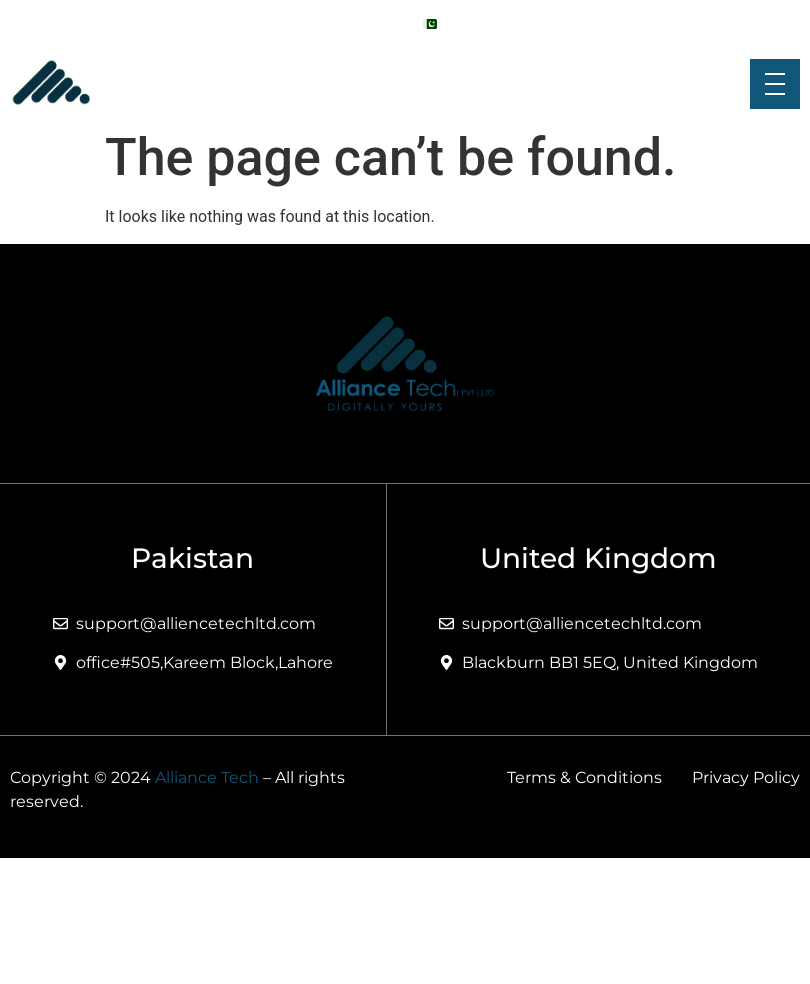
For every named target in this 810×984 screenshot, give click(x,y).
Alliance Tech (207, 777)
